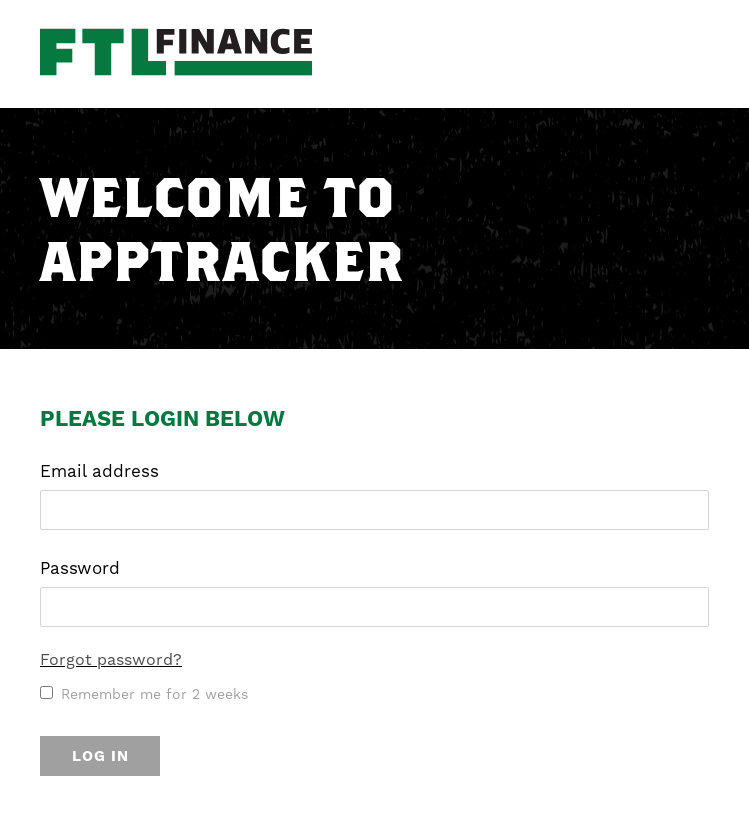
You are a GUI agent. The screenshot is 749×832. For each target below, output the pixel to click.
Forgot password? (111, 660)
